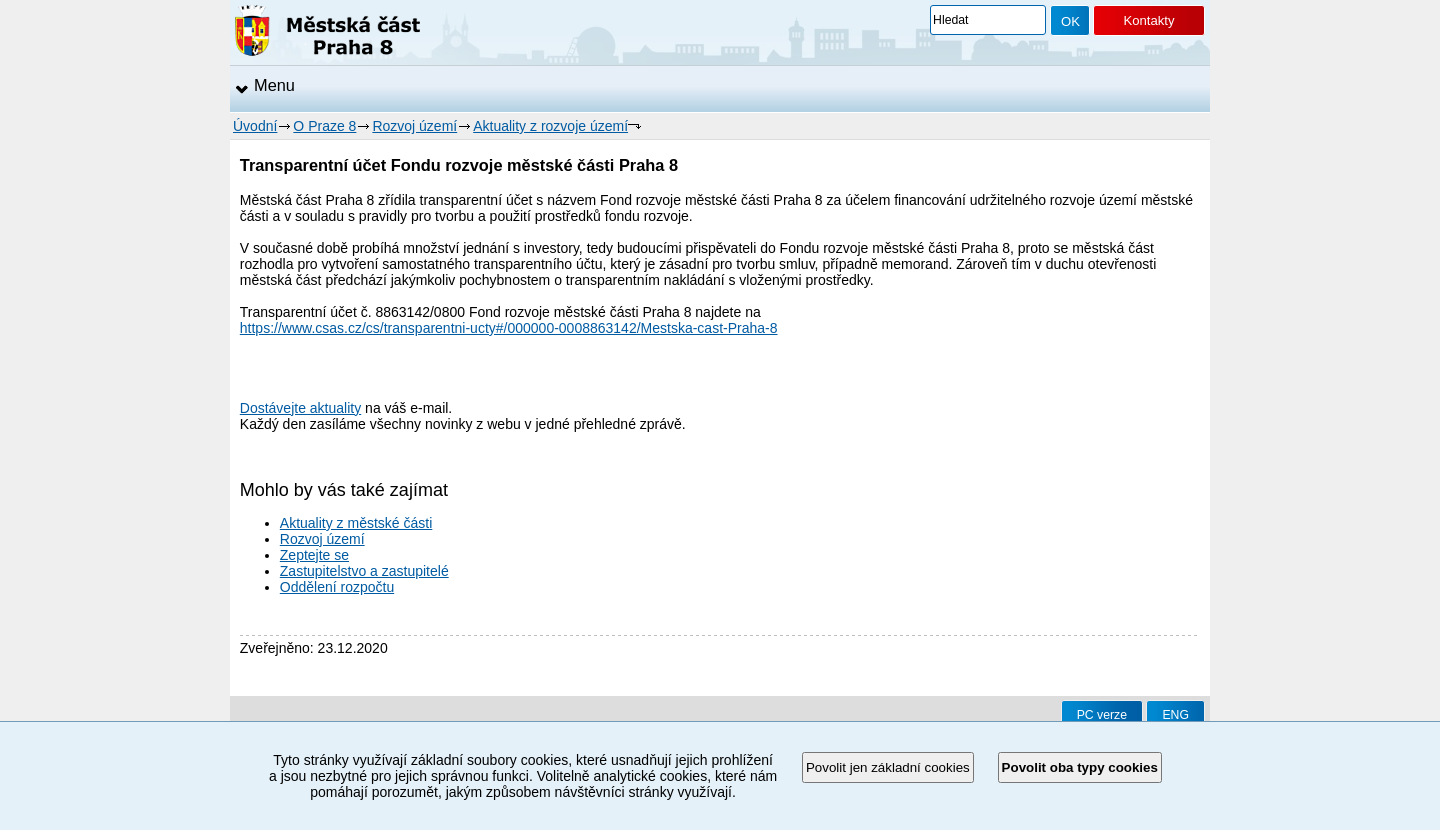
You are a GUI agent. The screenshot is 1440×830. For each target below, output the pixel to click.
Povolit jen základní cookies (888, 767)
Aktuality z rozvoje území (550, 126)
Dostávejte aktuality (300, 408)
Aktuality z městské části (356, 523)
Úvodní (255, 126)
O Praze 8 (324, 126)
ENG (1175, 715)
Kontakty (1148, 20)
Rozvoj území (414, 126)
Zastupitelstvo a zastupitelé (364, 571)
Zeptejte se (314, 555)
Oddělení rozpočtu (337, 587)
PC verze (1102, 715)
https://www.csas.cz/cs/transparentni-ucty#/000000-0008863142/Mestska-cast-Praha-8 (509, 328)
